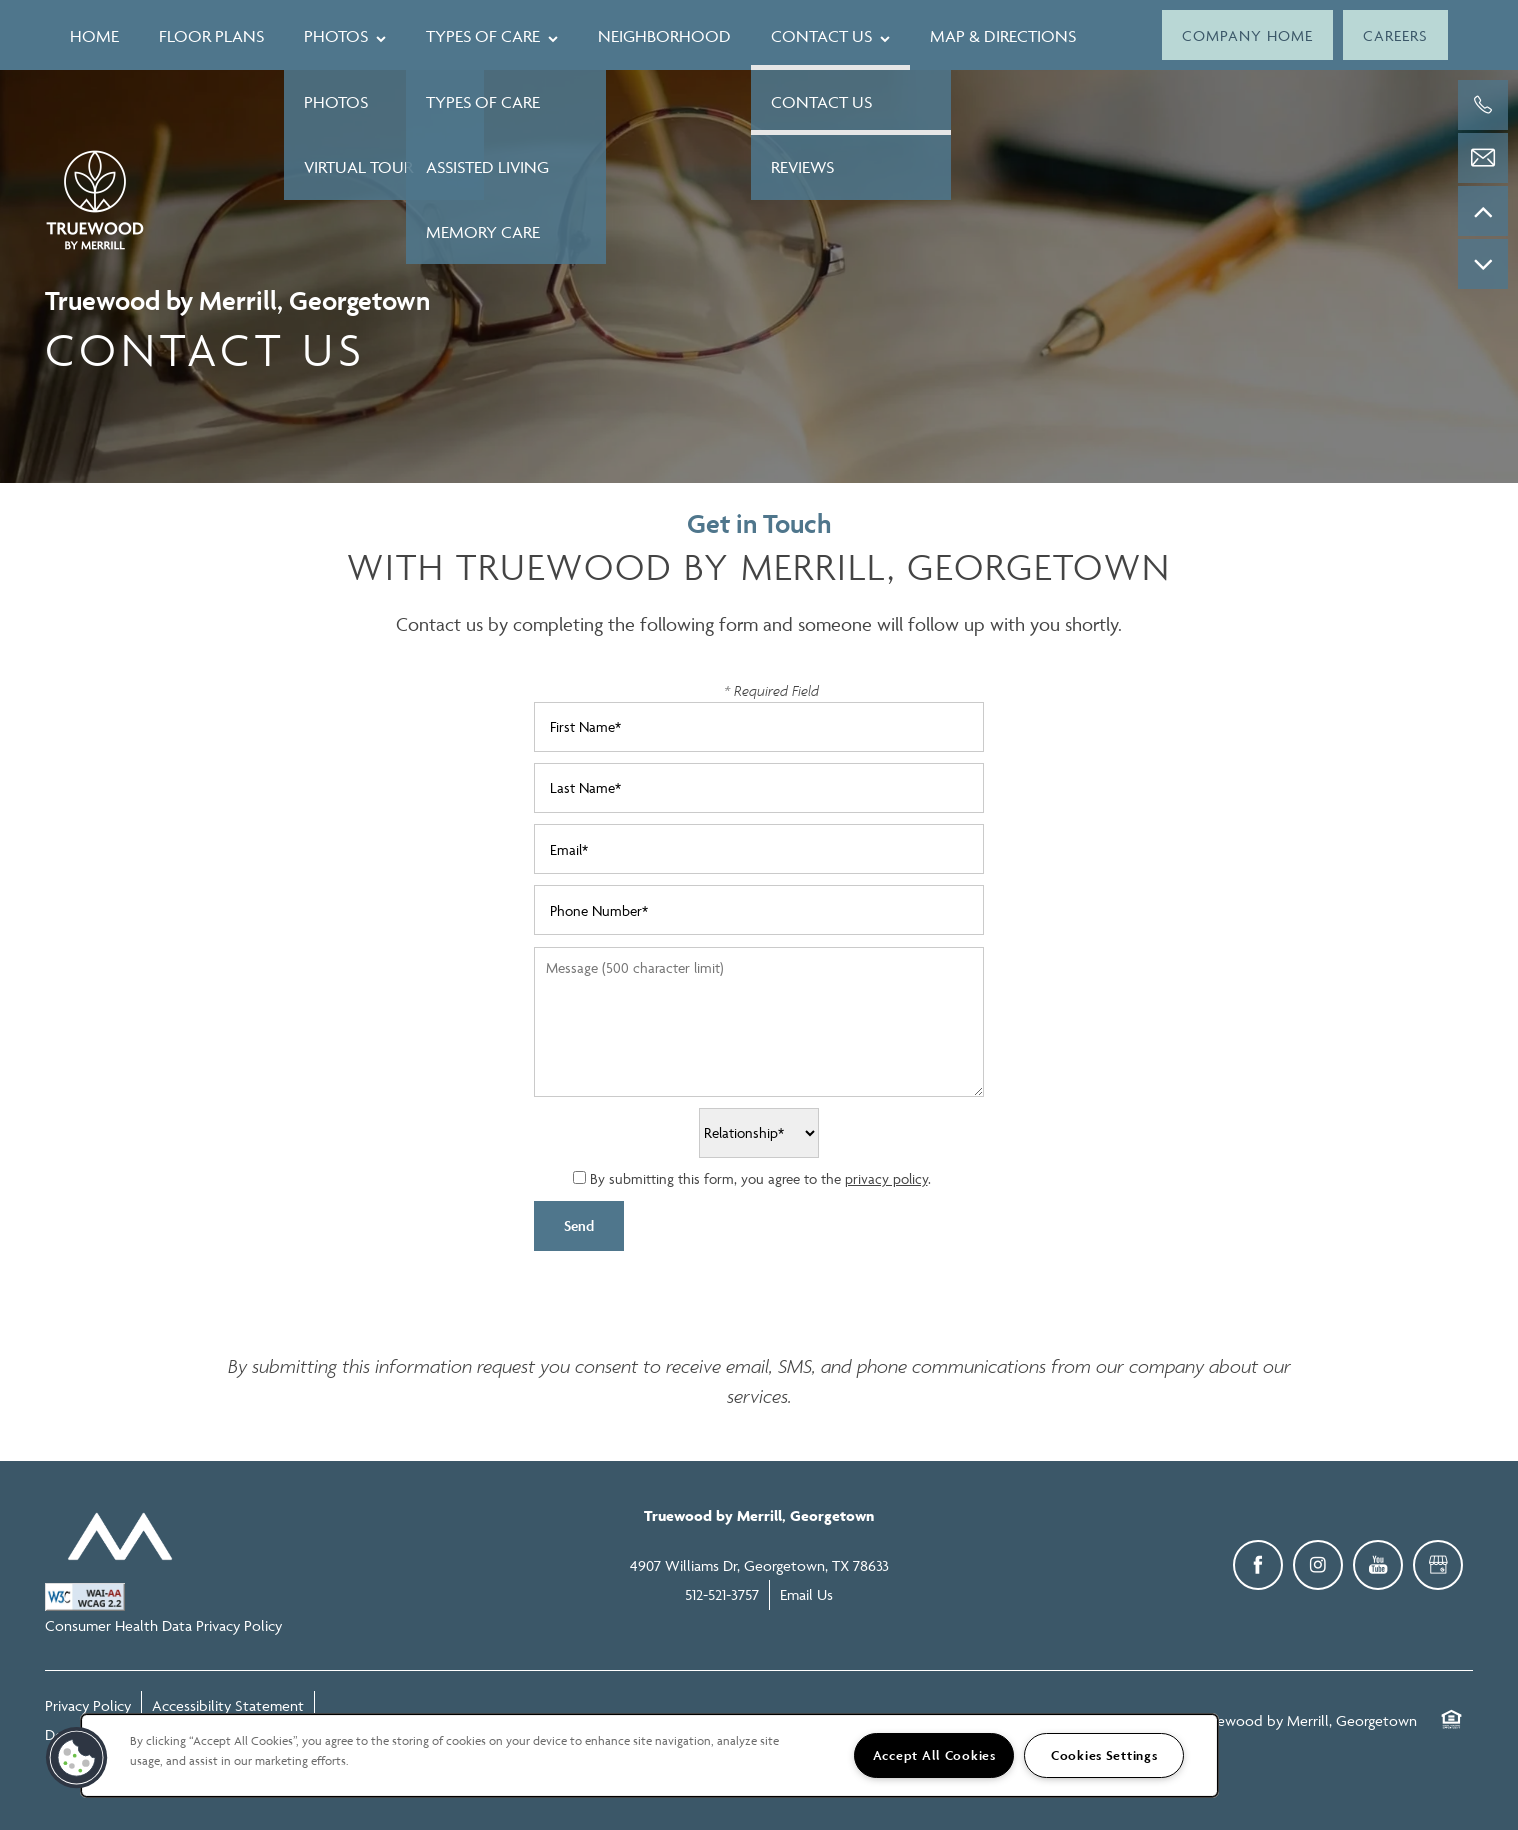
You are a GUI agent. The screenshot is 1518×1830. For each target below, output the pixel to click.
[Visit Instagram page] (1318, 1565)
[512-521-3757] (1483, 105)
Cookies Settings (1104, 1755)
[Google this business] (1438, 1565)
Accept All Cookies (934, 1755)
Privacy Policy (88, 1705)
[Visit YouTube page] (1378, 1565)
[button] (1247, 35)
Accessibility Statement (228, 1705)
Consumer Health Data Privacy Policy (163, 1625)
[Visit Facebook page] (1258, 1565)
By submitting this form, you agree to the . (760, 1178)
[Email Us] (1483, 158)
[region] (649, 1755)
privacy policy (886, 1178)
